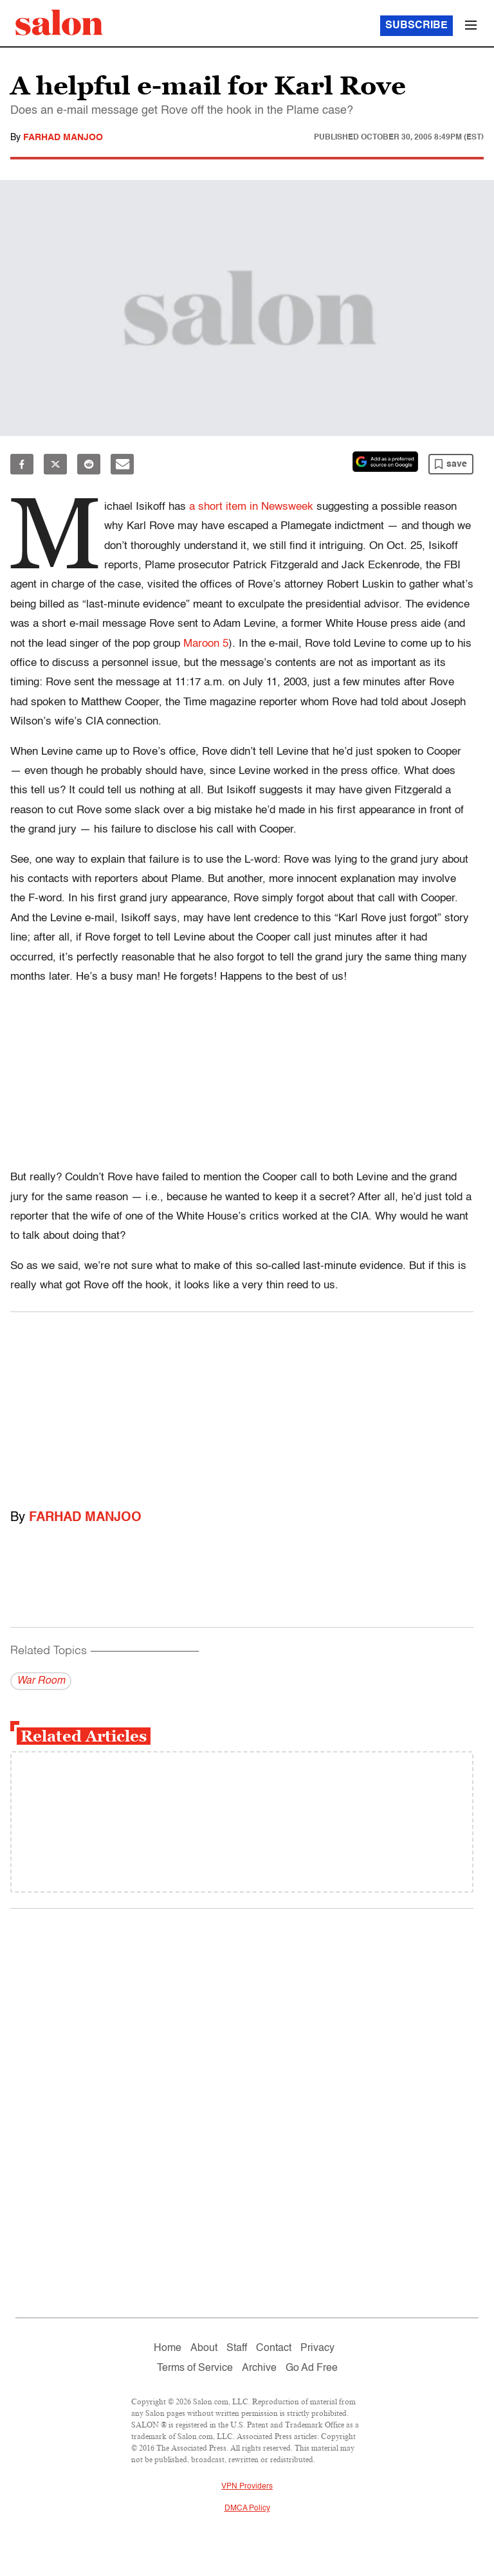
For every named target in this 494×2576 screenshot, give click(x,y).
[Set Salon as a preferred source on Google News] (385, 461)
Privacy (317, 2348)
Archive (259, 2368)
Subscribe (416, 26)
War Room (41, 1681)
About (203, 2348)
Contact (273, 2348)
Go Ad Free (312, 2368)
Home (167, 2348)
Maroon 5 (205, 643)
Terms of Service (195, 2368)
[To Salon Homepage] (59, 22)
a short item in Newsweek (251, 506)
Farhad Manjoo (63, 137)
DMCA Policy (247, 2508)
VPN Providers (247, 2486)
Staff (236, 2348)
